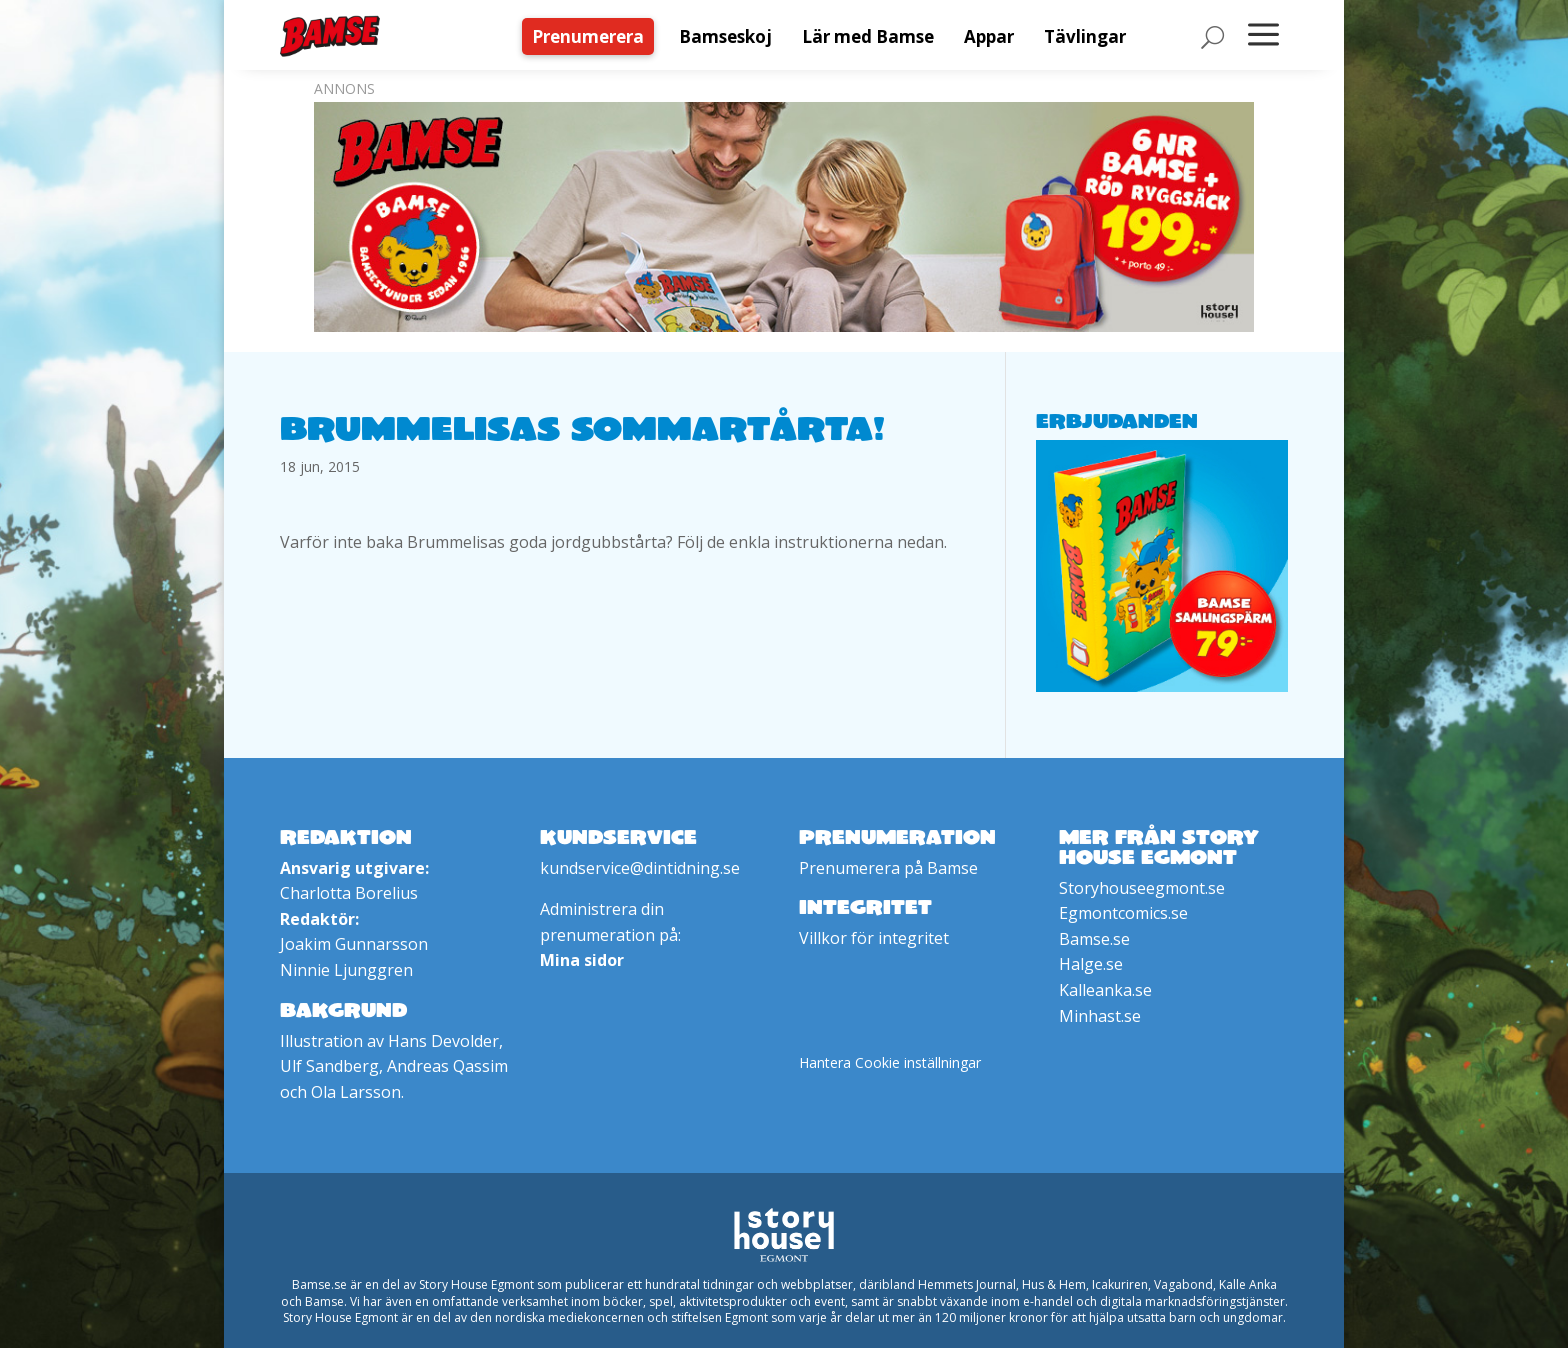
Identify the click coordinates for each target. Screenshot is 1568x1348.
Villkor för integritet (874, 938)
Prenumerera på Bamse (888, 868)
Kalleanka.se (1105, 990)
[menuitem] (593, 36)
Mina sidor (582, 960)
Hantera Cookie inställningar (890, 1062)
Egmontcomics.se (1123, 913)
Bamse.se (1094, 939)
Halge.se (1091, 964)
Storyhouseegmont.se (1142, 888)
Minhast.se (1100, 1016)
